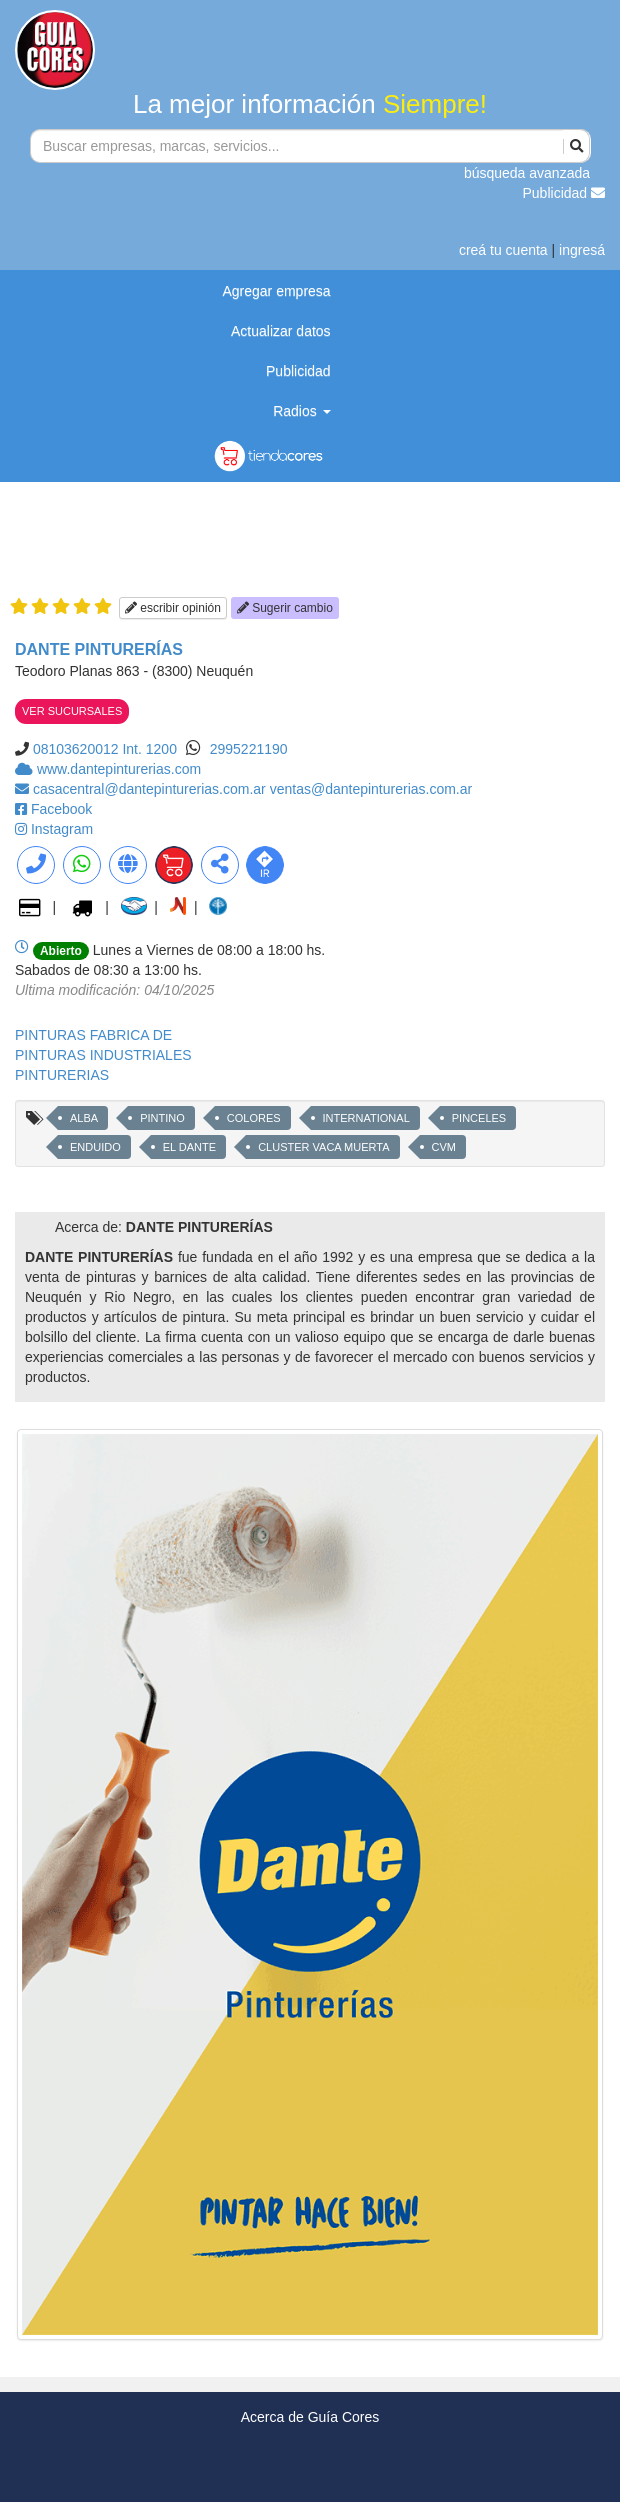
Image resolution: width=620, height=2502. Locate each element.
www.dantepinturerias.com (119, 769)
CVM (444, 1147)
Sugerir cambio (285, 608)
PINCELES (479, 1118)
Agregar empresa (276, 291)
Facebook (61, 809)
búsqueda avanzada (527, 173)
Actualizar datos (281, 331)
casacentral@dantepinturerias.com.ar (151, 789)
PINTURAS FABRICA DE (93, 1035)
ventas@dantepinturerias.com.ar (371, 789)
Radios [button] (301, 411)
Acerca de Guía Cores (310, 2417)
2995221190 (249, 749)
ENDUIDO (95, 1147)
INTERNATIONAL (366, 1118)
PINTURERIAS (62, 1075)
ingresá (582, 250)
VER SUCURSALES (72, 711)
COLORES (254, 1118)
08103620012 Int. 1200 (105, 749)
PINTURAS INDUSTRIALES (103, 1055)
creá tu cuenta (503, 250)
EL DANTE (189, 1147)
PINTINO (162, 1118)
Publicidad (564, 193)
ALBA (84, 1118)
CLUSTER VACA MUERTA (323, 1147)
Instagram (62, 829)
